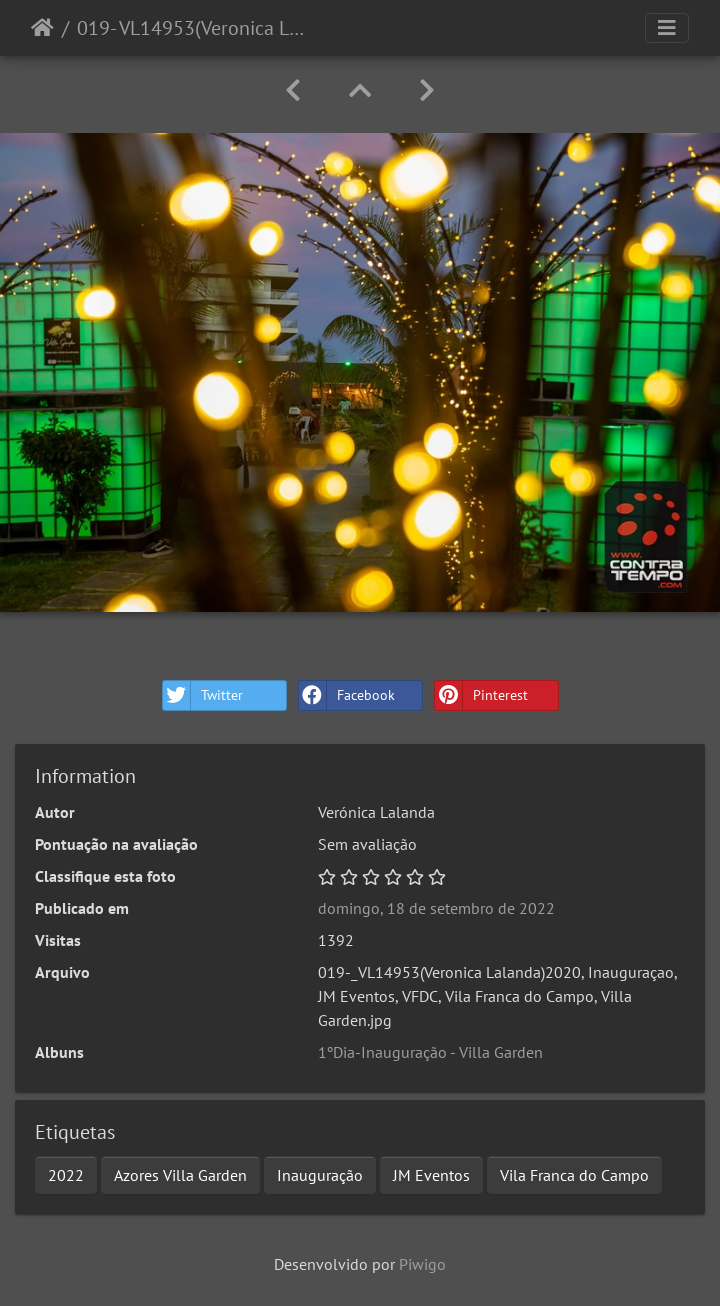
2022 (66, 1175)
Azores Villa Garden (180, 1175)
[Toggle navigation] (667, 28)
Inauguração (320, 1175)
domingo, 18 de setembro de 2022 (436, 908)
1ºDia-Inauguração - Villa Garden (430, 1052)
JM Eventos (431, 1175)
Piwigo (422, 1264)
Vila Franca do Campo (574, 1175)
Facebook (347, 695)
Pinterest (481, 695)
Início (42, 28)
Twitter (203, 695)
